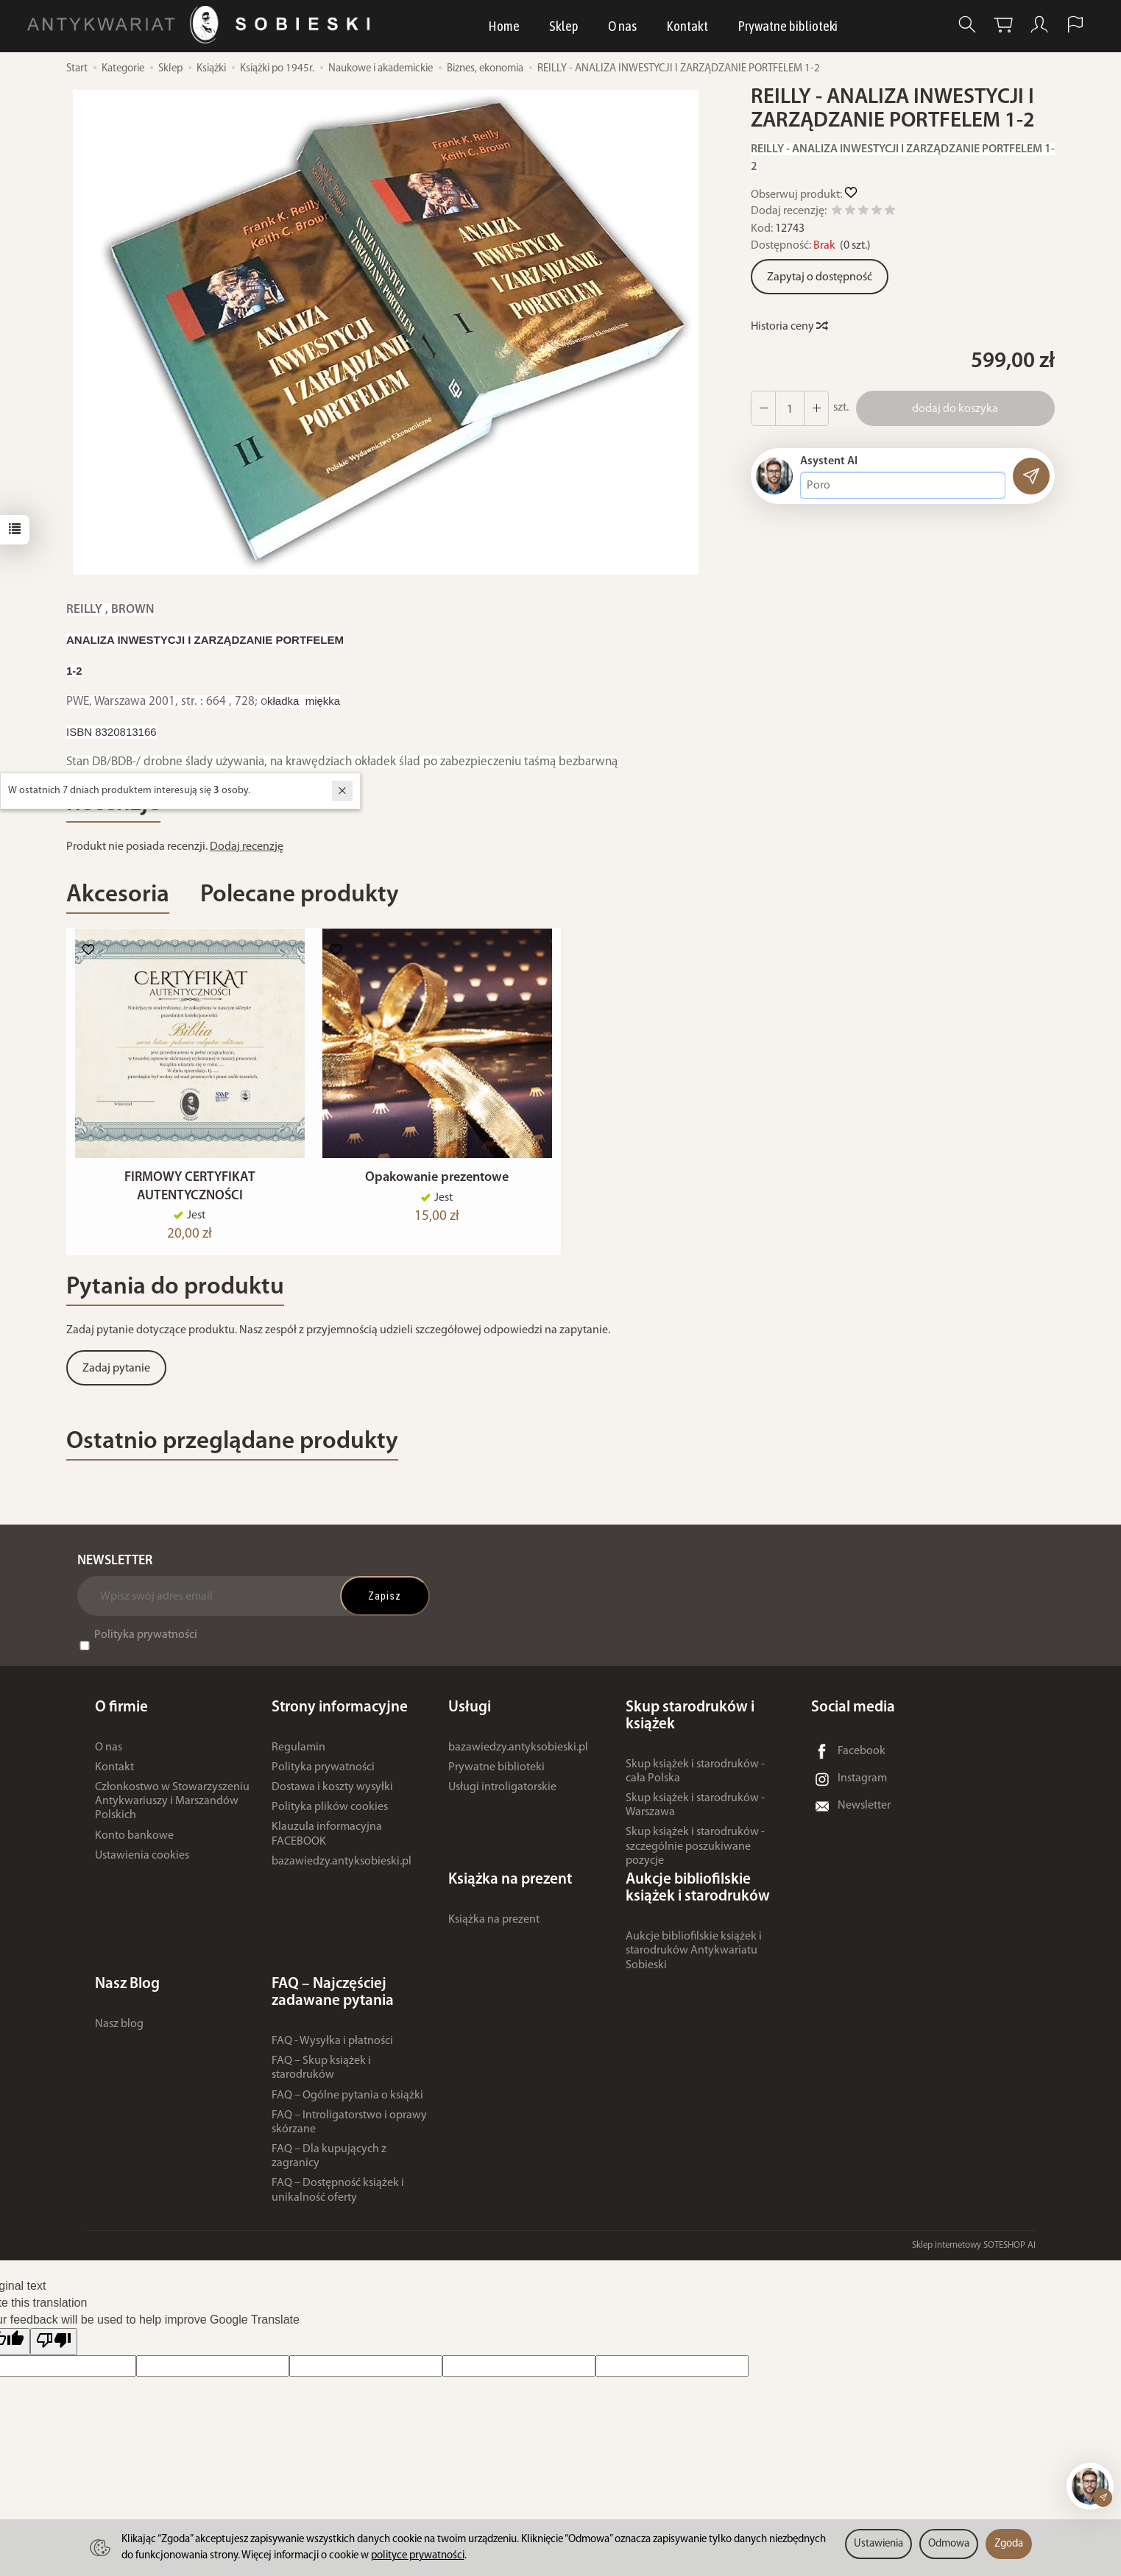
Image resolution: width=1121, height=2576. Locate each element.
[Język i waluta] (1075, 24)
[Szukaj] (967, 24)
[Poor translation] (53, 2349)
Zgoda (1008, 2544)
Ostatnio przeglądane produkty (232, 1449)
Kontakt (687, 26)
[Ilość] (789, 408)
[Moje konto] (1039, 24)
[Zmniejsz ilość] (816, 408)
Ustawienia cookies (142, 1863)
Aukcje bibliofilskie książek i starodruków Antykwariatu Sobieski (694, 1959)
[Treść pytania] (902, 485)
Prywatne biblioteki (788, 26)
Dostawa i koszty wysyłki (332, 1795)
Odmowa (948, 2544)
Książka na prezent (494, 1928)
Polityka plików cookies (330, 1815)
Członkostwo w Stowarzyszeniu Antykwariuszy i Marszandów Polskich (172, 1809)
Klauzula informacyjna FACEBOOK (327, 1842)
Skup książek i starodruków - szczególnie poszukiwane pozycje (695, 1854)
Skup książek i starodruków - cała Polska (695, 1779)
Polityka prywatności (145, 1642)
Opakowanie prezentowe (437, 1186)
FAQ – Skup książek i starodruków (321, 2076)
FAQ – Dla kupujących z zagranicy (329, 2164)
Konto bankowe (134, 1843)
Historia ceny (789, 327)
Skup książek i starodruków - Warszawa (695, 1813)
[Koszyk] (1003, 24)
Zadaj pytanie (116, 1377)
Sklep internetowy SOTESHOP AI (974, 2253)
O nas (622, 26)
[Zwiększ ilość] (763, 408)
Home (504, 26)
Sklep (564, 26)
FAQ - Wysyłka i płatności (332, 2049)
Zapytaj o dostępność (819, 277)
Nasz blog (119, 2032)
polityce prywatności (417, 2555)
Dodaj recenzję (246, 847)
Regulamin (298, 1755)
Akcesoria (117, 895)
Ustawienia (878, 2544)
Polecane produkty (299, 895)
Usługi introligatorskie (502, 1795)
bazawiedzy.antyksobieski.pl (341, 1869)
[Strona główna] (202, 24)
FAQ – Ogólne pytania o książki (347, 2103)
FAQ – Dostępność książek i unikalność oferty (338, 2198)
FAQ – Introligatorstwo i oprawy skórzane (349, 2130)
